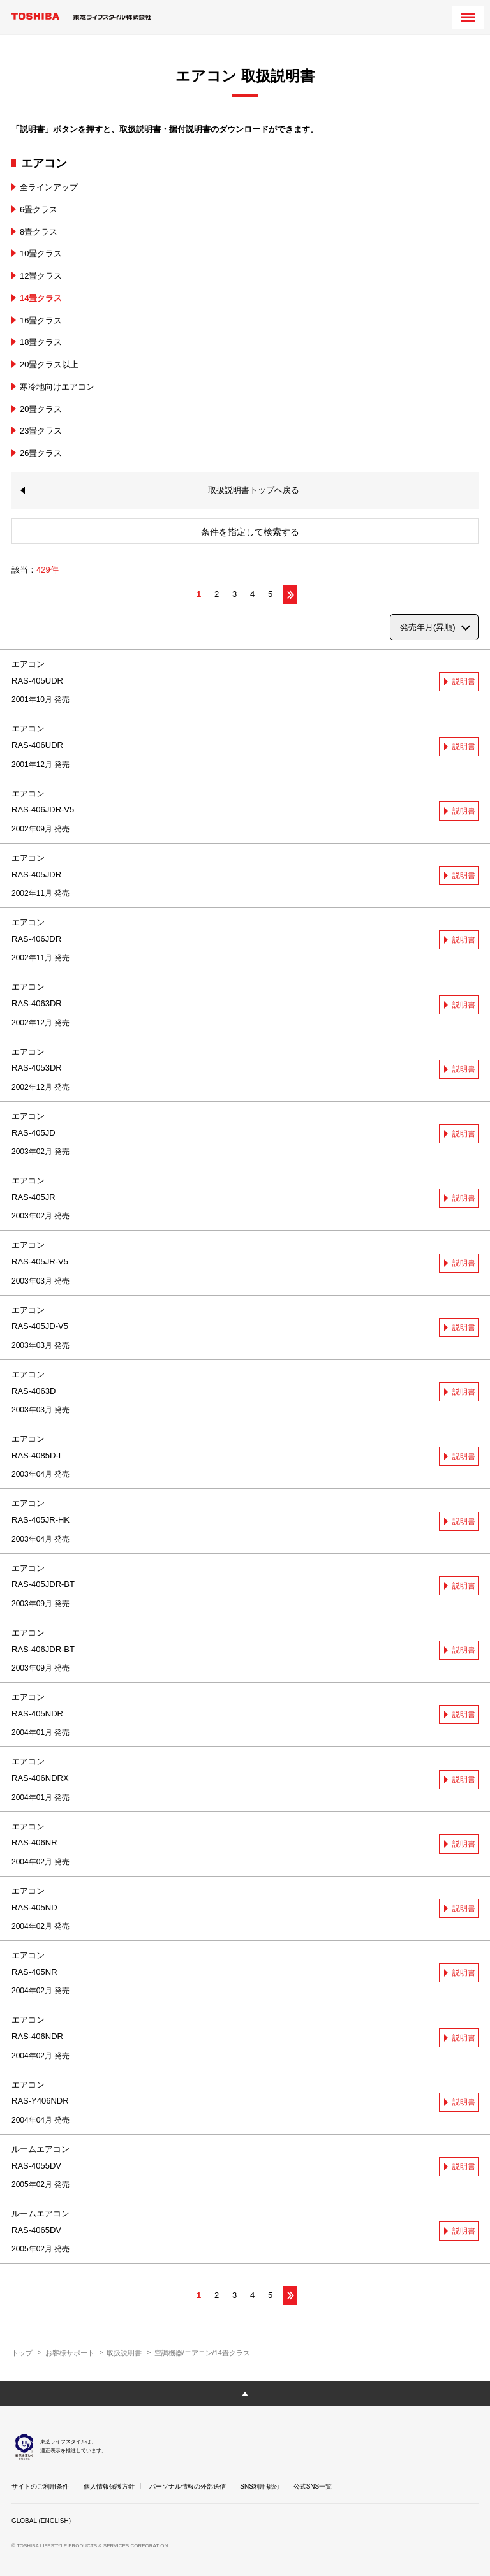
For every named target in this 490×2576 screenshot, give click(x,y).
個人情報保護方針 (109, 2486)
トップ (22, 2353)
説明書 (463, 681)
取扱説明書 (124, 2353)
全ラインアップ (49, 187)
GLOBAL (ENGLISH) (41, 2520)
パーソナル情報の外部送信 (187, 2486)
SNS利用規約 (259, 2486)
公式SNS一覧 (312, 2486)
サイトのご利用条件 (40, 2486)
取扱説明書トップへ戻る (253, 490)
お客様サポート (69, 2353)
